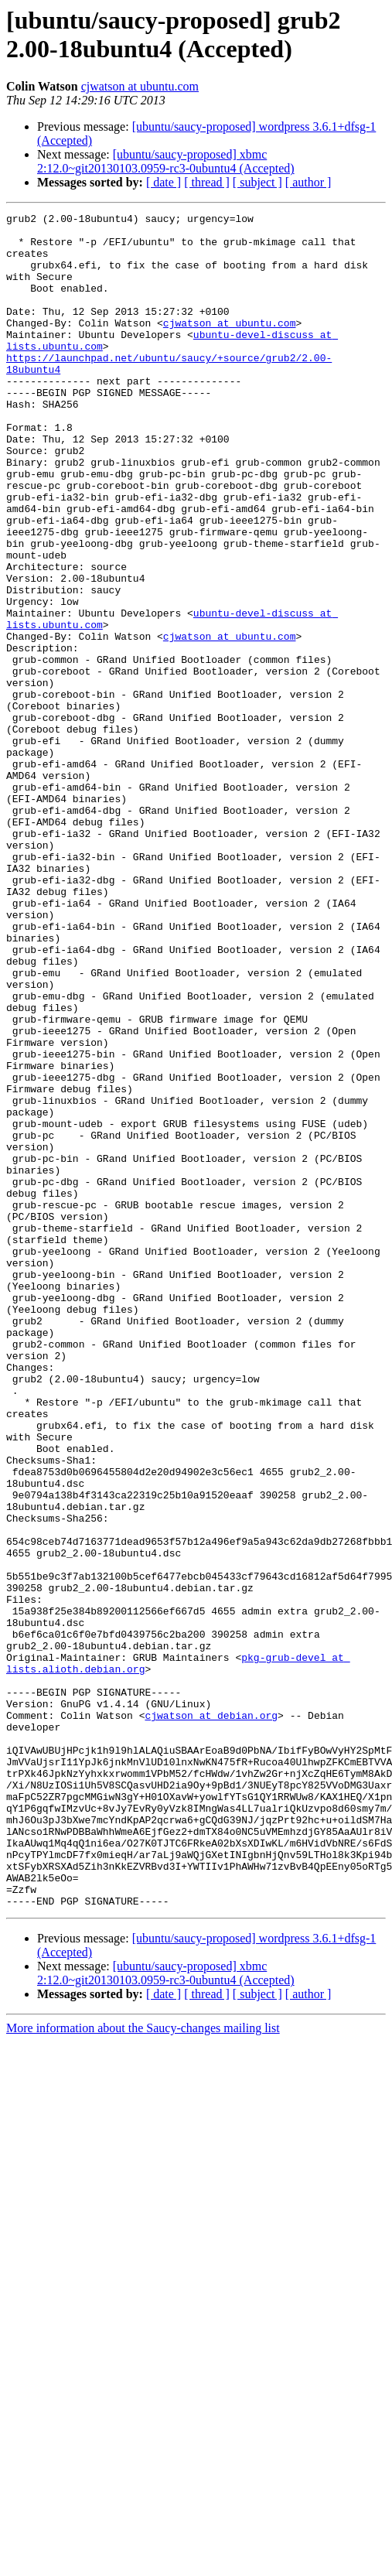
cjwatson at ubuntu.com (140, 86)
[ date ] (163, 182)
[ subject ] (257, 182)
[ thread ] (207, 182)
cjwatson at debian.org (211, 2017)
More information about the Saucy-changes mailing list (143, 2366)
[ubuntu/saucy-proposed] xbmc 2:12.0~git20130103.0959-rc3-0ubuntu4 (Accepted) (166, 161)
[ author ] (308, 182)
